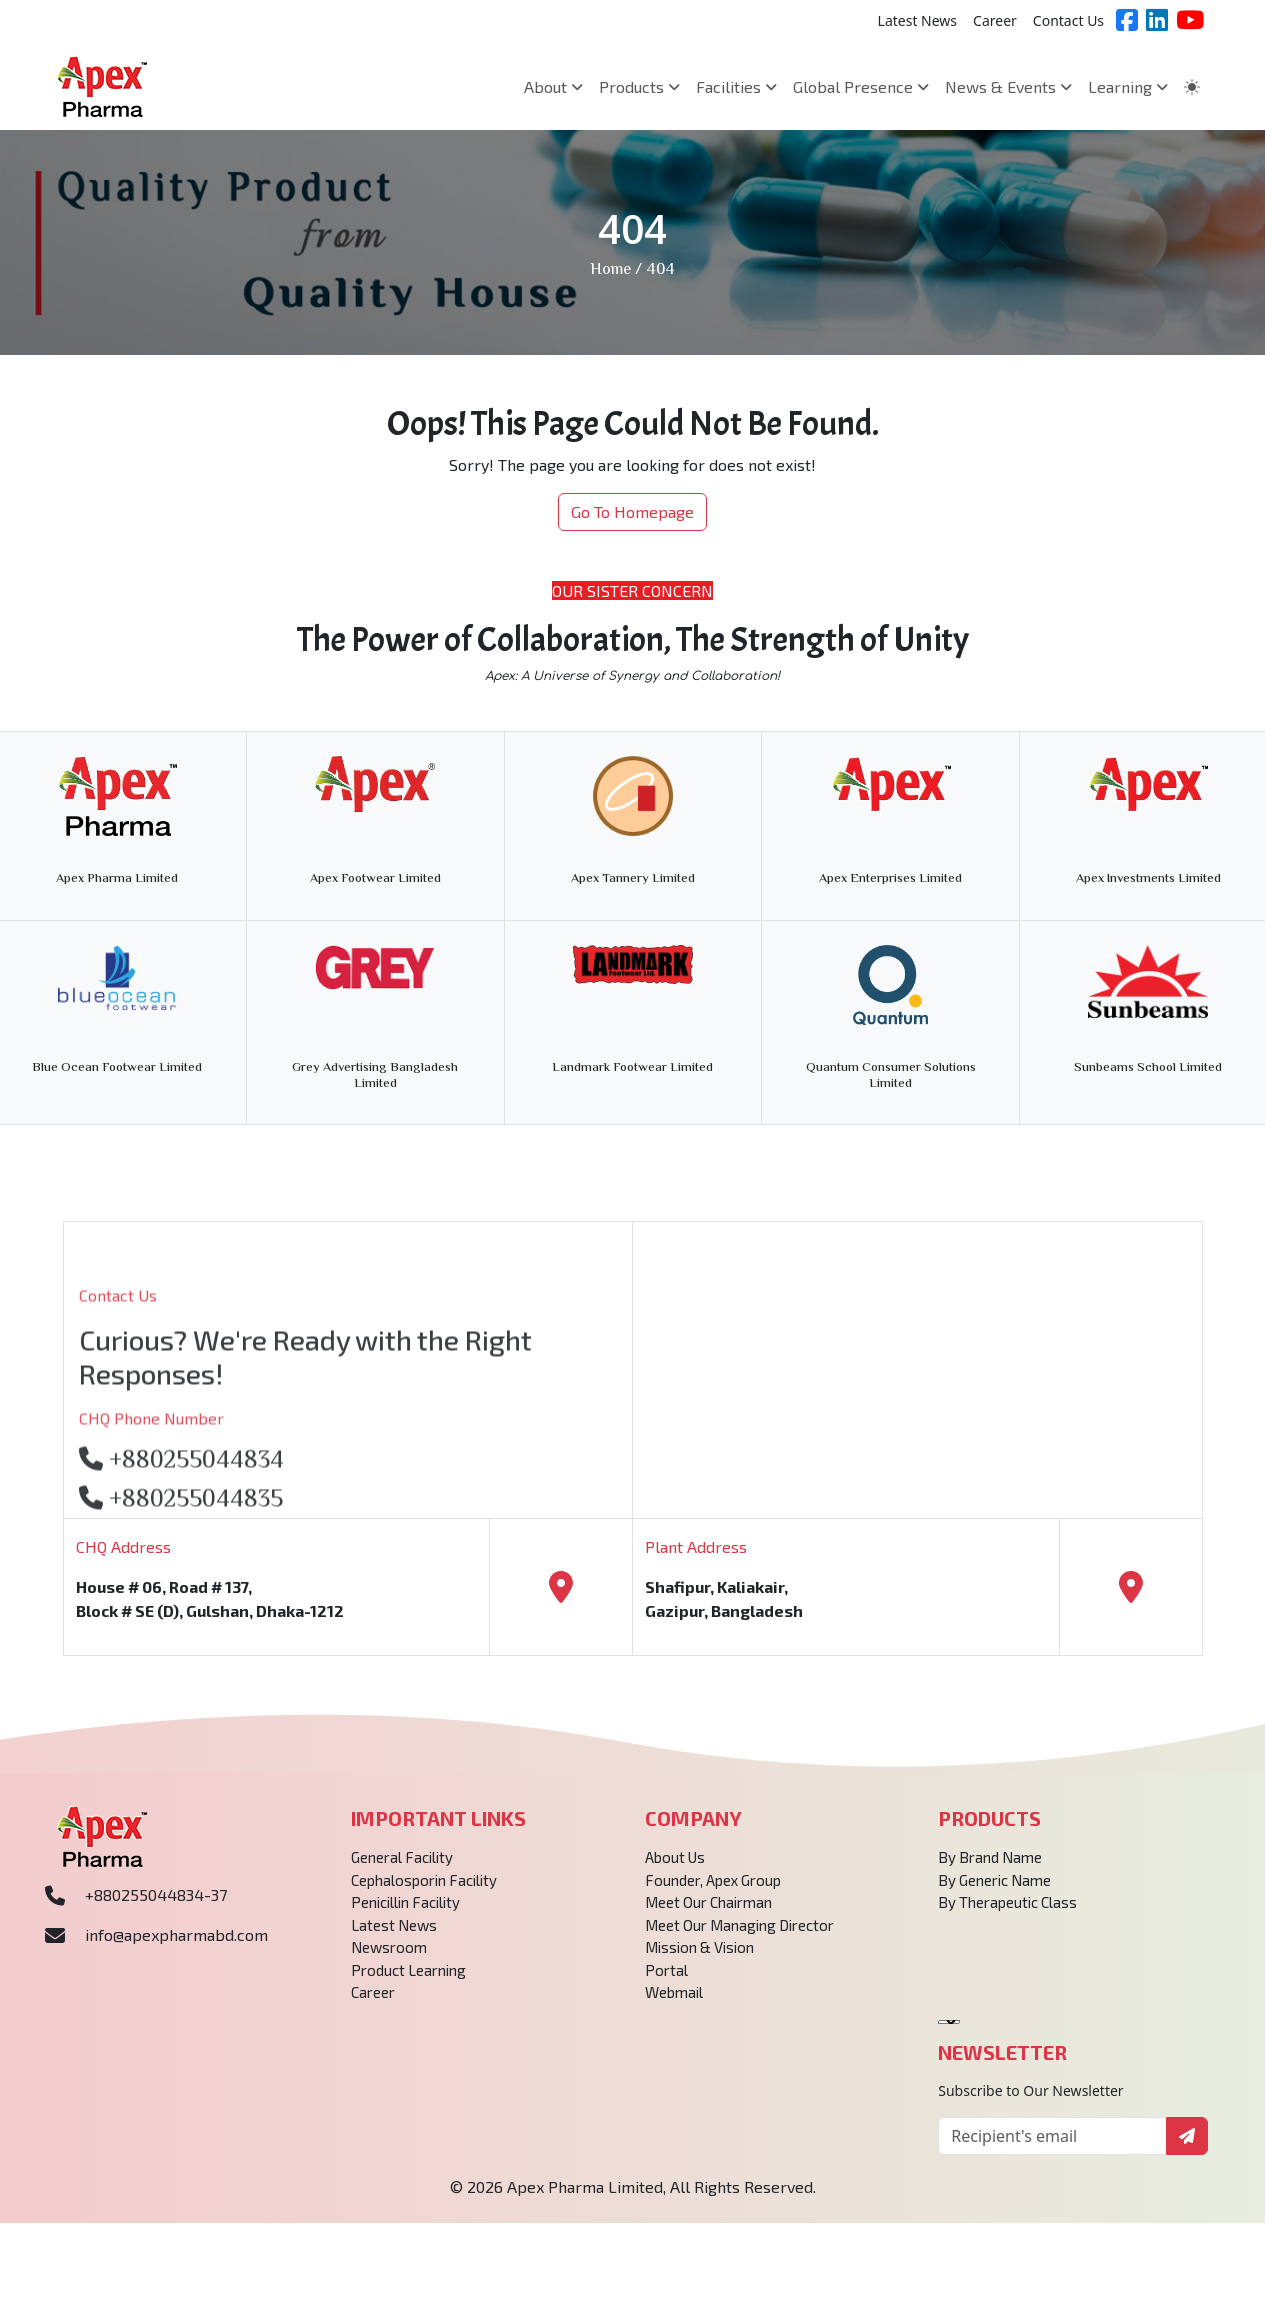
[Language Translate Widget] (949, 2032)
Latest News (918, 20)
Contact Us (1068, 20)
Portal (666, 1980)
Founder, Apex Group (713, 1890)
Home (610, 270)
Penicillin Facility (405, 1912)
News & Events (1008, 86)
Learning (1128, 86)
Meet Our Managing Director (739, 1935)
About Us (675, 1867)
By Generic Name (994, 1890)
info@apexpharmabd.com (176, 1944)
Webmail (674, 2002)
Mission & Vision (699, 1957)
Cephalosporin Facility (424, 1890)
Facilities (736, 86)
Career (995, 20)
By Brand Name (990, 1867)
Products (639, 86)
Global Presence (861, 86)
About (553, 86)
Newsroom (389, 1957)
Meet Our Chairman (708, 1912)
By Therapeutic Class (1007, 1912)
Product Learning (408, 1980)
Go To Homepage (632, 511)
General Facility (402, 1867)
